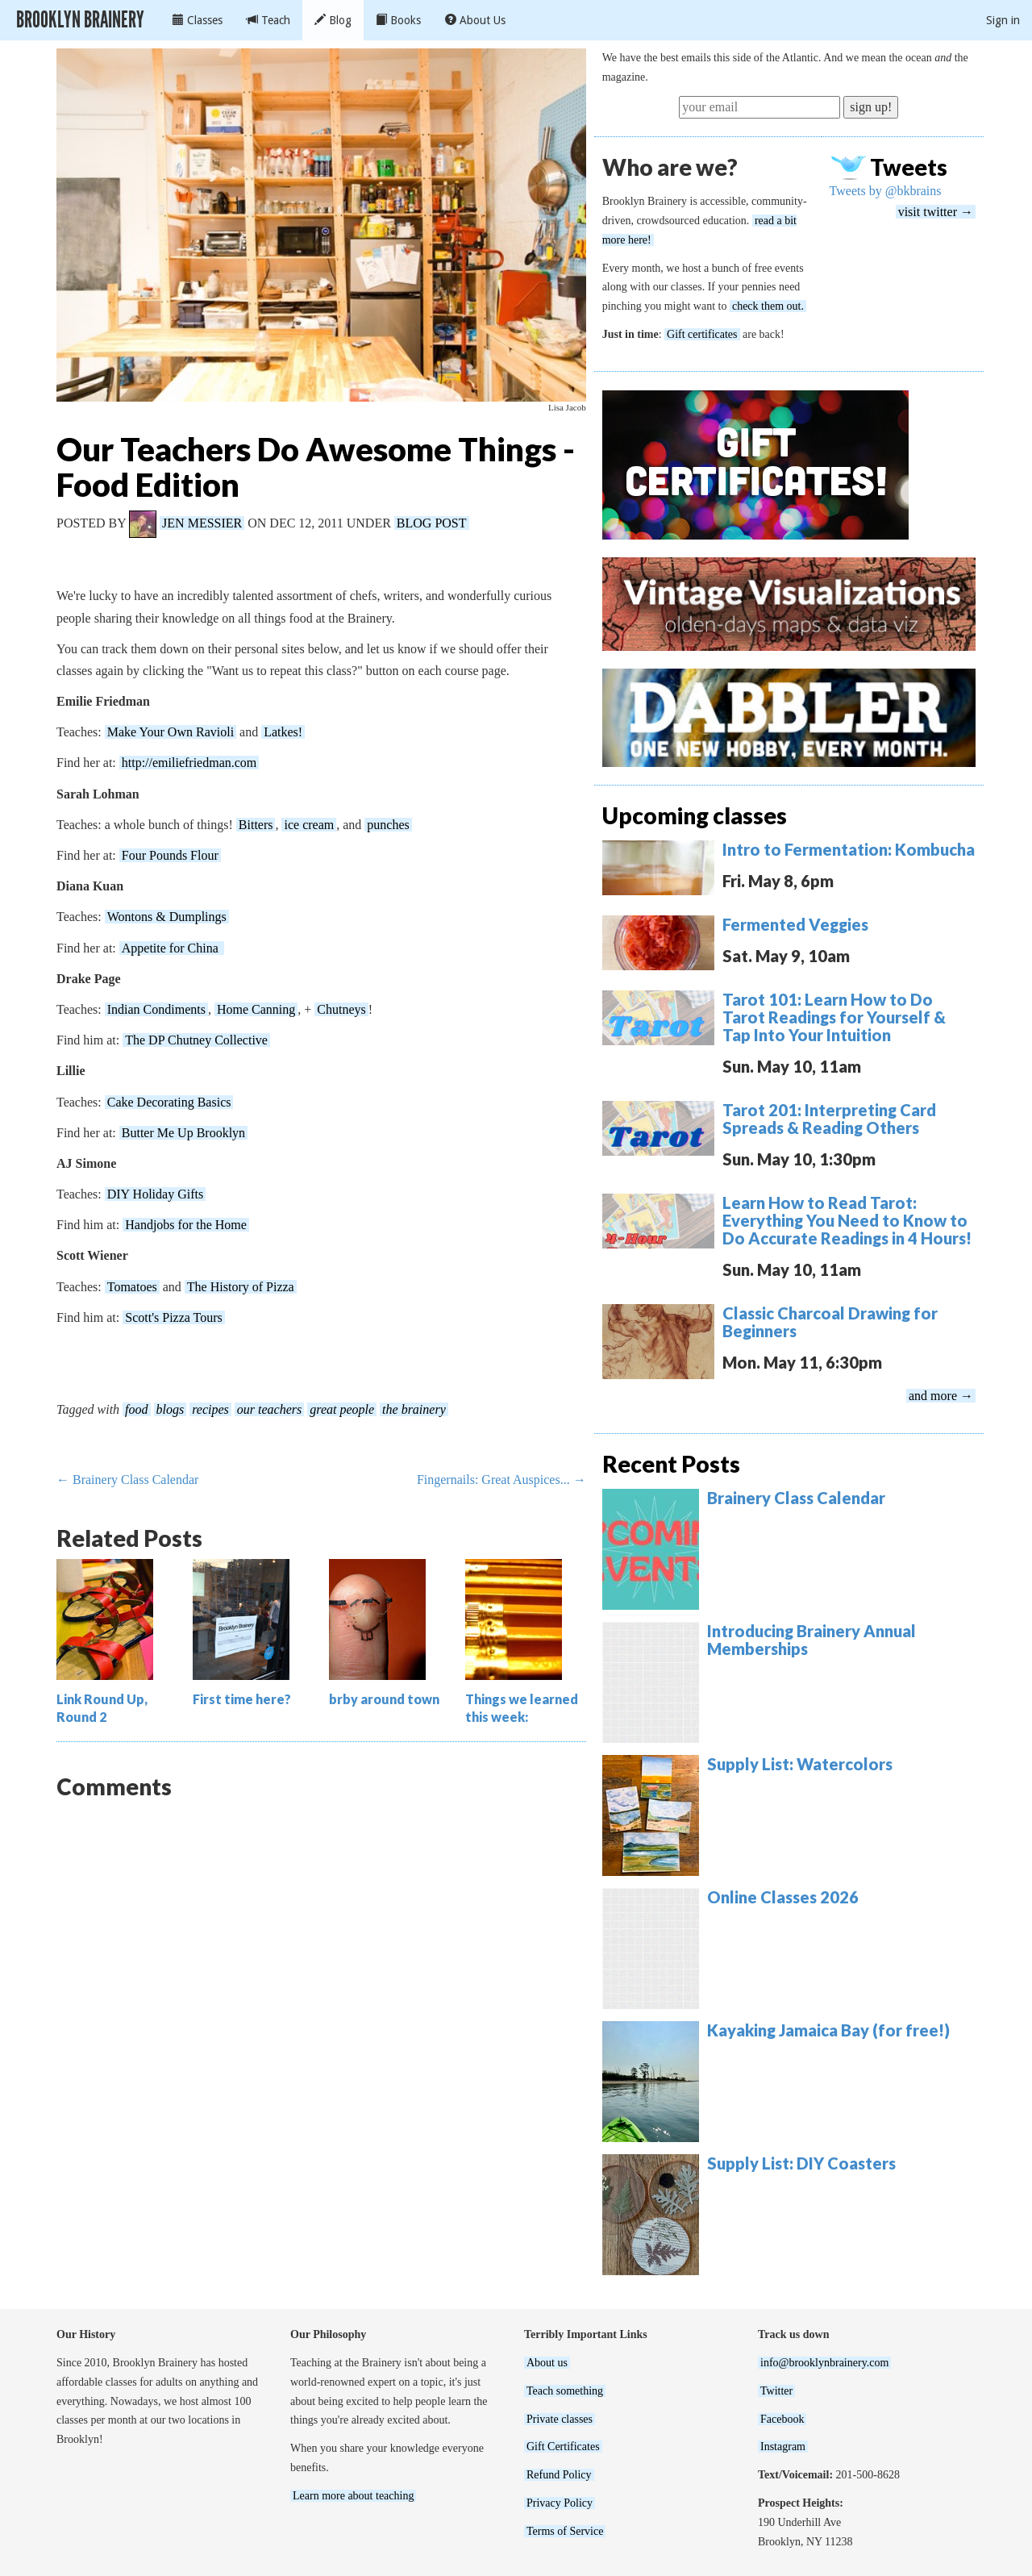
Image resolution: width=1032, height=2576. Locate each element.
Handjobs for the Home (186, 1225)
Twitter (776, 2391)
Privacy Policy (559, 2503)
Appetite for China (172, 948)
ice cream (309, 825)
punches (388, 825)
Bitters (256, 825)
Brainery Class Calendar (796, 1497)
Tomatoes (132, 1287)
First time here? (242, 1699)
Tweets (908, 167)
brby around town (384, 1699)
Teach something (564, 2391)
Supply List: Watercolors (800, 1764)
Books (398, 20)
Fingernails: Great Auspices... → (501, 1479)
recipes (210, 1409)
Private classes (559, 2419)
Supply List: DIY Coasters (801, 2163)
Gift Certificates (563, 2447)
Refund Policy (559, 2475)
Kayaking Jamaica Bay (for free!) (828, 2030)
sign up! (871, 107)
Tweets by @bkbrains (886, 191)
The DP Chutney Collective (196, 1040)
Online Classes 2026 (783, 1897)
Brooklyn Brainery (80, 19)
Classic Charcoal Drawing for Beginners (830, 1321)
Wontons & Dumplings (167, 916)
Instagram (782, 2447)
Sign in (1003, 20)
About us (547, 2363)
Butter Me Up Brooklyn (183, 1133)
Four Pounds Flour (170, 855)
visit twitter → (935, 212)
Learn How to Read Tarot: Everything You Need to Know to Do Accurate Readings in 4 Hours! (847, 1220)
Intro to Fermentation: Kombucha (848, 849)
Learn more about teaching (353, 2496)
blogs (170, 1409)
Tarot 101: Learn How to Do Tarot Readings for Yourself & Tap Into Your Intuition (834, 1017)
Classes (198, 20)
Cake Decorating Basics (169, 1102)
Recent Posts (671, 1464)
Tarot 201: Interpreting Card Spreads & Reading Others (829, 1118)
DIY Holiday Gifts (155, 1194)
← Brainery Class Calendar (127, 1479)
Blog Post (432, 523)
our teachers (269, 1409)
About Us (475, 20)
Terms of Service (564, 2531)
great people (342, 1409)
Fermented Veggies (795, 924)
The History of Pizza (240, 1287)
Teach (268, 20)
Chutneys (341, 1009)
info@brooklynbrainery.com (824, 2363)
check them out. (768, 306)
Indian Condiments (156, 1009)
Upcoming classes (694, 815)
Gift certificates (702, 334)
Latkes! (283, 732)
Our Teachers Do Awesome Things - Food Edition (315, 467)
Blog (333, 20)
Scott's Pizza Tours (174, 1317)
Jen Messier (202, 523)
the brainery (414, 1409)
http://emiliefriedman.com (189, 762)
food (136, 1409)
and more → (941, 1396)
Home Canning (256, 1009)
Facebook (782, 2419)
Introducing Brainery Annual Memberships (811, 1639)
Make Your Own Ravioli (170, 732)
